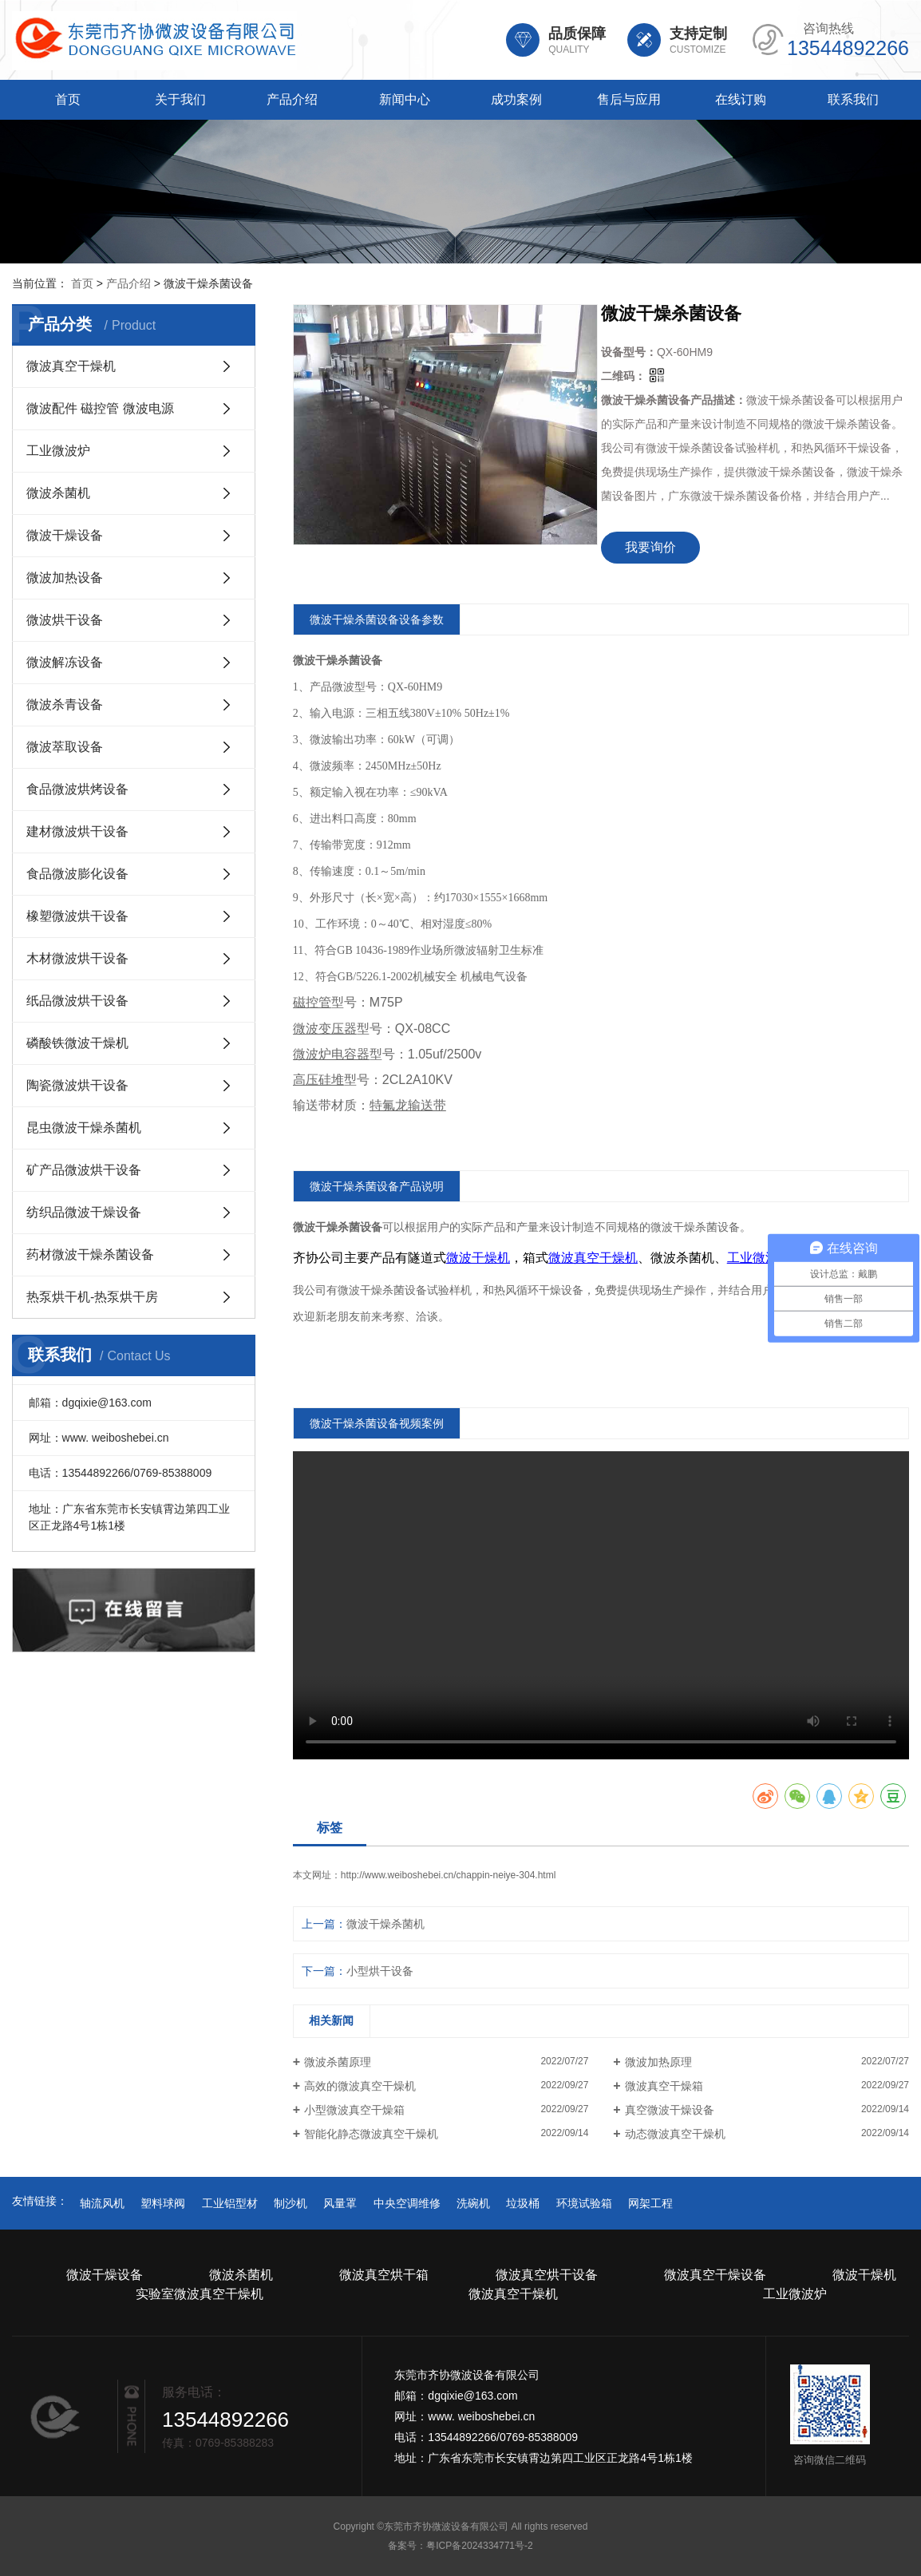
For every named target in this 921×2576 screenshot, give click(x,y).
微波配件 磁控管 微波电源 (100, 408)
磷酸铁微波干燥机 (77, 1043)
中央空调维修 (407, 2203)
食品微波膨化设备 (77, 873)
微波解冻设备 (64, 662)
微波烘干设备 (64, 620)
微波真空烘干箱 (384, 2274)
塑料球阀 (162, 2203)
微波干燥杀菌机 (385, 1923)
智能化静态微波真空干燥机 (371, 2133)
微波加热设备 (64, 577)
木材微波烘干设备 (77, 958)
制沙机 (290, 2203)
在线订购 (740, 99)
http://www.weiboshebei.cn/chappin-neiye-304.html (448, 1875)
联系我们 (853, 99)
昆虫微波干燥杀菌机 (83, 1127)
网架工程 (650, 2203)
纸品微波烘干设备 (77, 1000)
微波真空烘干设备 (547, 2274)
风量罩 (340, 2203)
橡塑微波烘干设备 (77, 916)
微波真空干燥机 (71, 366)
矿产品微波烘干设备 (83, 1170)
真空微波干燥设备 (669, 2109)
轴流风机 (102, 2203)
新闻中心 (404, 99)
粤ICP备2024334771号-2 (479, 2545)
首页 (68, 99)
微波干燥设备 (64, 535)
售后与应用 (629, 99)
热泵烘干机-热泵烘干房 (92, 1297)
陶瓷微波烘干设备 (77, 1085)
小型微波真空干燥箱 (354, 2109)
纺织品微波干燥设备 (83, 1212)
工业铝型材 (230, 2203)
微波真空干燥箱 (664, 2085)
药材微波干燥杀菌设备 (90, 1254)
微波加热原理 (658, 2062)
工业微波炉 (58, 450)
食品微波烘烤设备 (77, 789)
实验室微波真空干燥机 (199, 2294)
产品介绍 (292, 99)
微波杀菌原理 (337, 2062)
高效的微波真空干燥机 (360, 2085)
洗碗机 (473, 2203)
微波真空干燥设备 (715, 2274)
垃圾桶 (523, 2203)
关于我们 (180, 99)
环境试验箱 (584, 2203)
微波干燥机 (864, 2274)
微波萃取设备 (64, 747)
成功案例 (516, 99)
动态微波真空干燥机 (675, 2133)
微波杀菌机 (58, 493)
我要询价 (650, 547)
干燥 (684, 1227)
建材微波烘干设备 (77, 831)
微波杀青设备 (64, 704)
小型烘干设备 (379, 1971)
